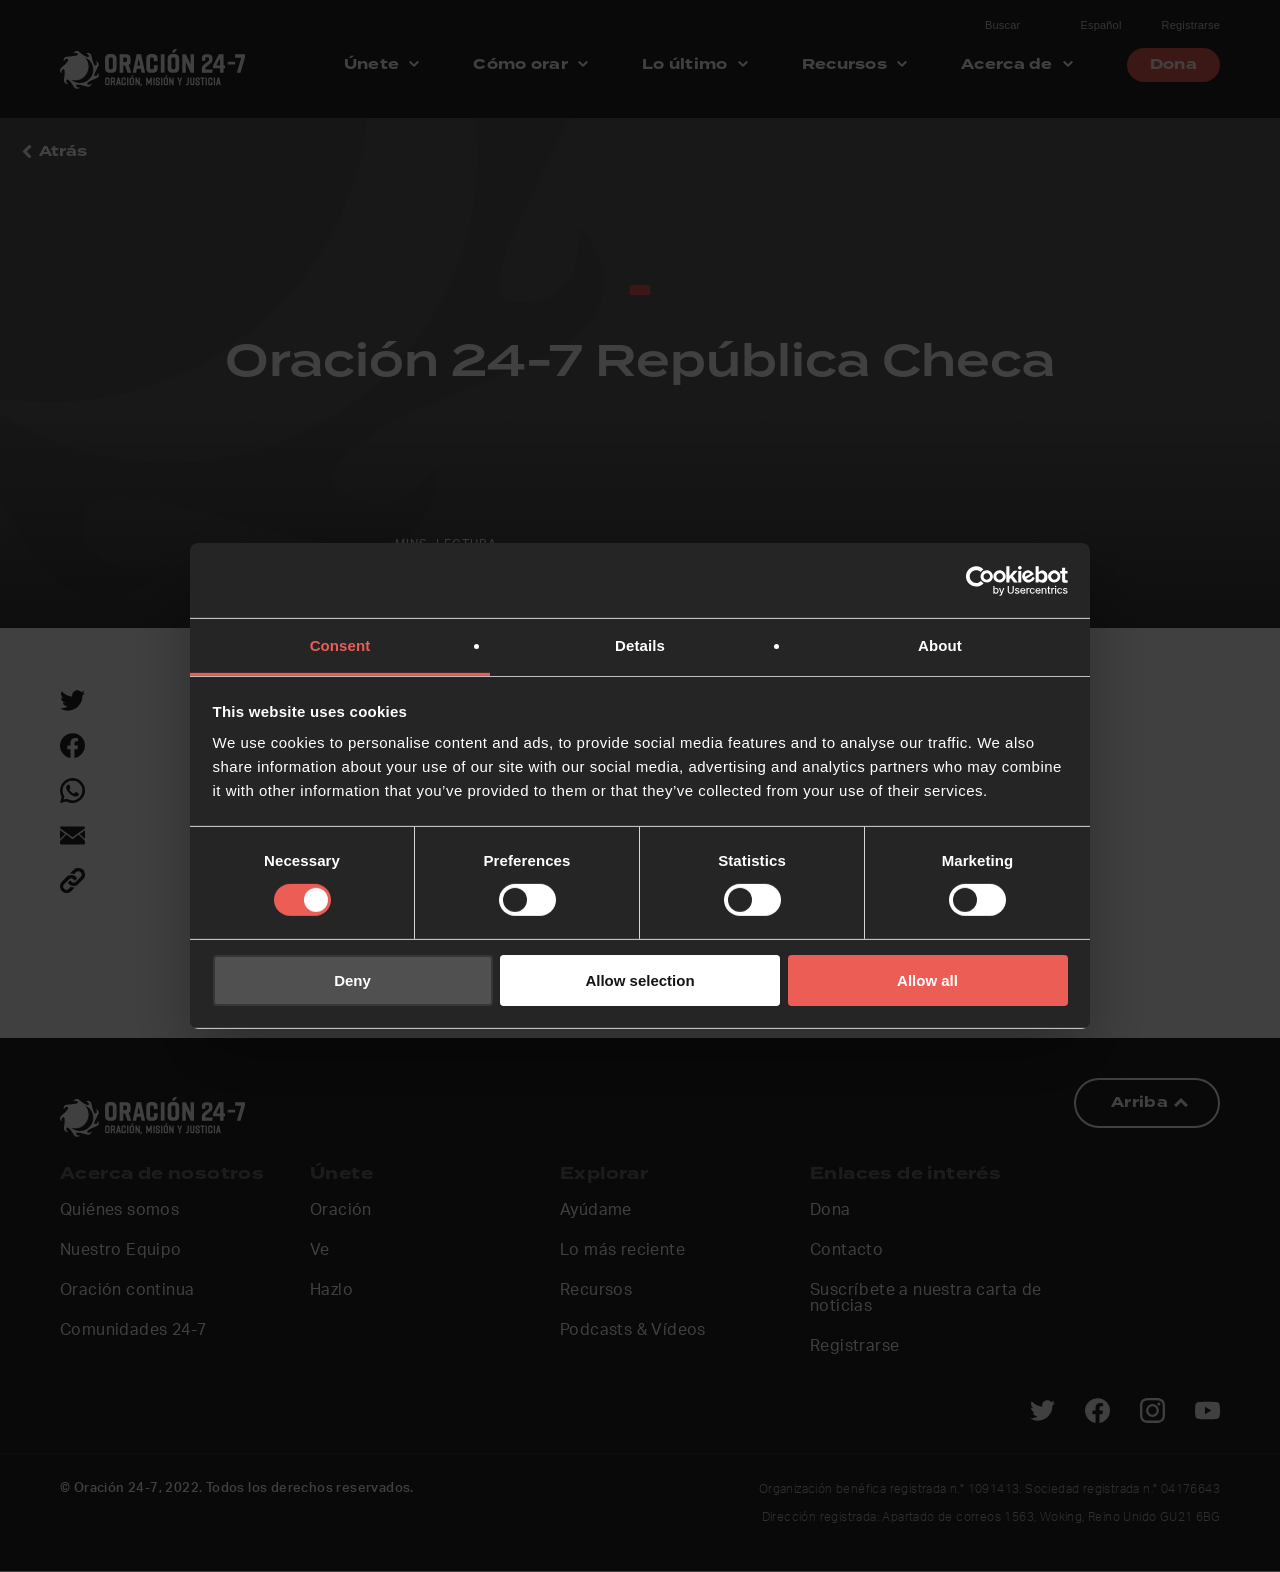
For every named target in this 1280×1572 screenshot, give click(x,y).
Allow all (927, 980)
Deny (352, 980)
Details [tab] (640, 645)
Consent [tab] (340, 645)
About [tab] (940, 645)
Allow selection (639, 980)
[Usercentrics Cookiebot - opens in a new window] (980, 580)
